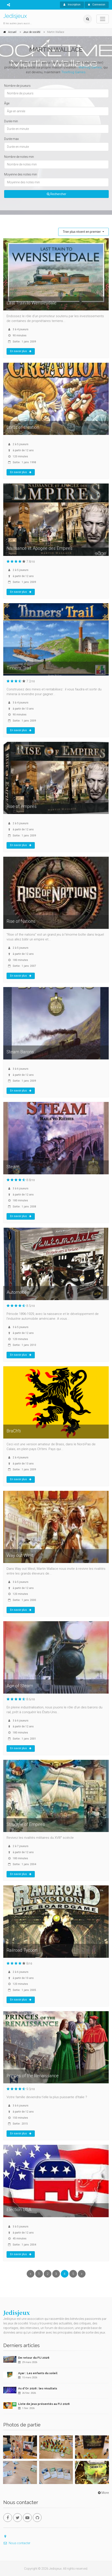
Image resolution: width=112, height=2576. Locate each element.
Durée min (11, 121)
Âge (6, 103)
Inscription (71, 4)
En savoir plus (20, 351)
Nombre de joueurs (17, 85)
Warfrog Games (90, 67)
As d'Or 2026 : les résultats (37, 2388)
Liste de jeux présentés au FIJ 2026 (44, 2404)
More (103, 2492)
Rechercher (56, 194)
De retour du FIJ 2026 (33, 2357)
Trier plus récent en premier (82, 231)
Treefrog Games (73, 72)
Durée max (11, 139)
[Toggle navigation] (102, 19)
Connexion (96, 4)
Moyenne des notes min (20, 174)
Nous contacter (16, 2543)
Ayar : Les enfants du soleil (37, 2373)
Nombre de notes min (19, 156)
